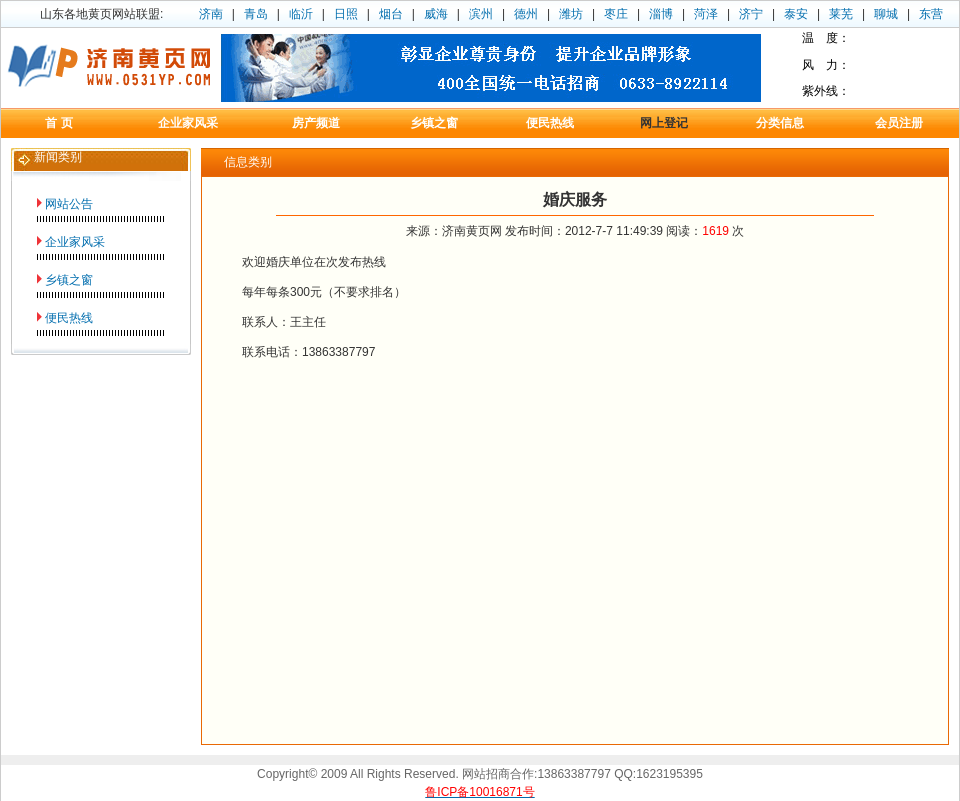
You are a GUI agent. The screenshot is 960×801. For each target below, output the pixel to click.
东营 (931, 14)
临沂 (301, 14)
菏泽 (706, 14)
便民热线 (69, 318)
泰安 (796, 14)
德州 (526, 14)
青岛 (256, 14)
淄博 (661, 14)
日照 (346, 14)
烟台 (391, 14)
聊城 (886, 14)
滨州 (481, 14)
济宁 (751, 14)
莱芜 (841, 14)
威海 (436, 14)
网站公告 (69, 204)
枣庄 (616, 14)
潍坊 (571, 14)
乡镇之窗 (69, 280)
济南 (211, 14)
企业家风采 (75, 242)
